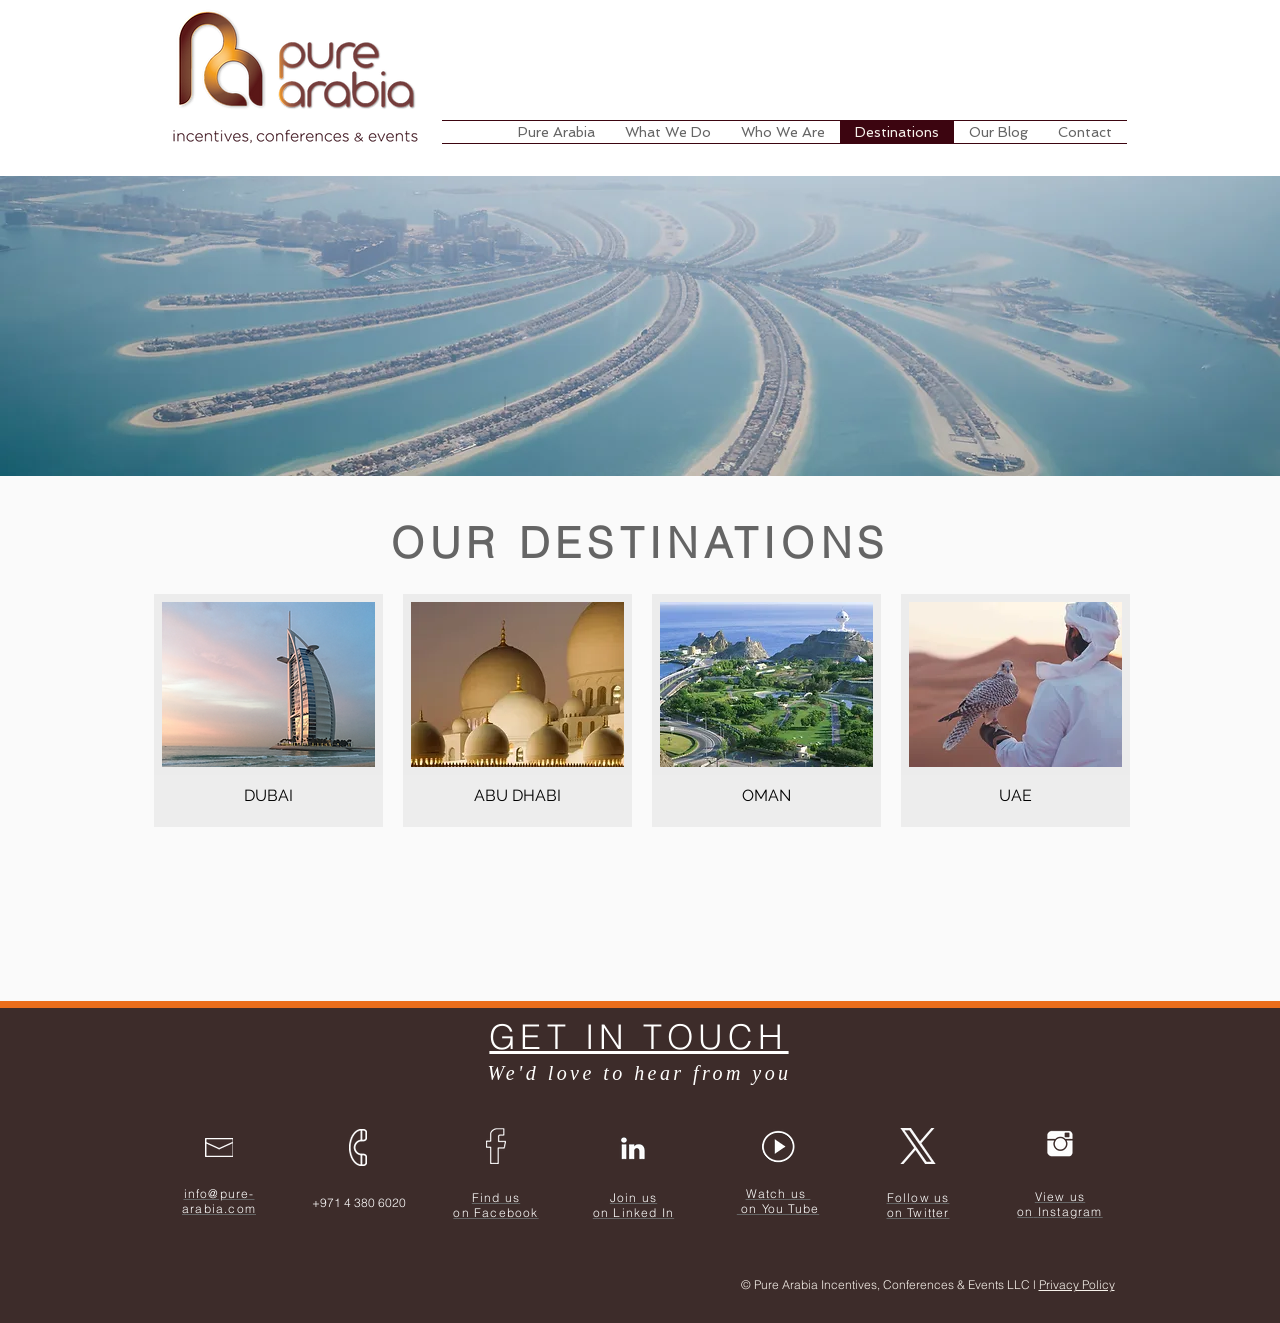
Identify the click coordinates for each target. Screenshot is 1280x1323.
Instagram (1070, 1211)
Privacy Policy (1077, 1284)
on (1025, 1211)
